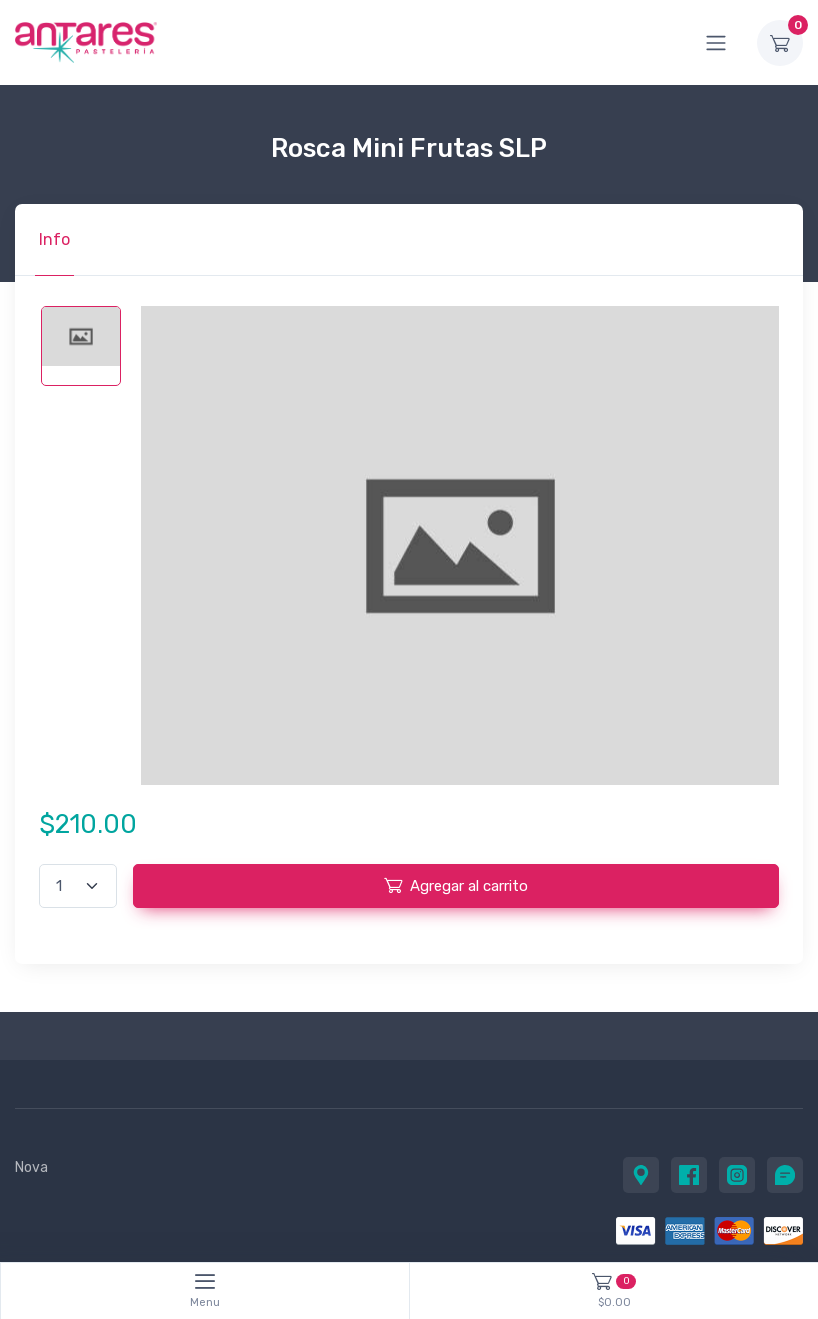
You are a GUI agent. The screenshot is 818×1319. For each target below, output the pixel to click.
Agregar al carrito (456, 885)
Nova (31, 1167)
